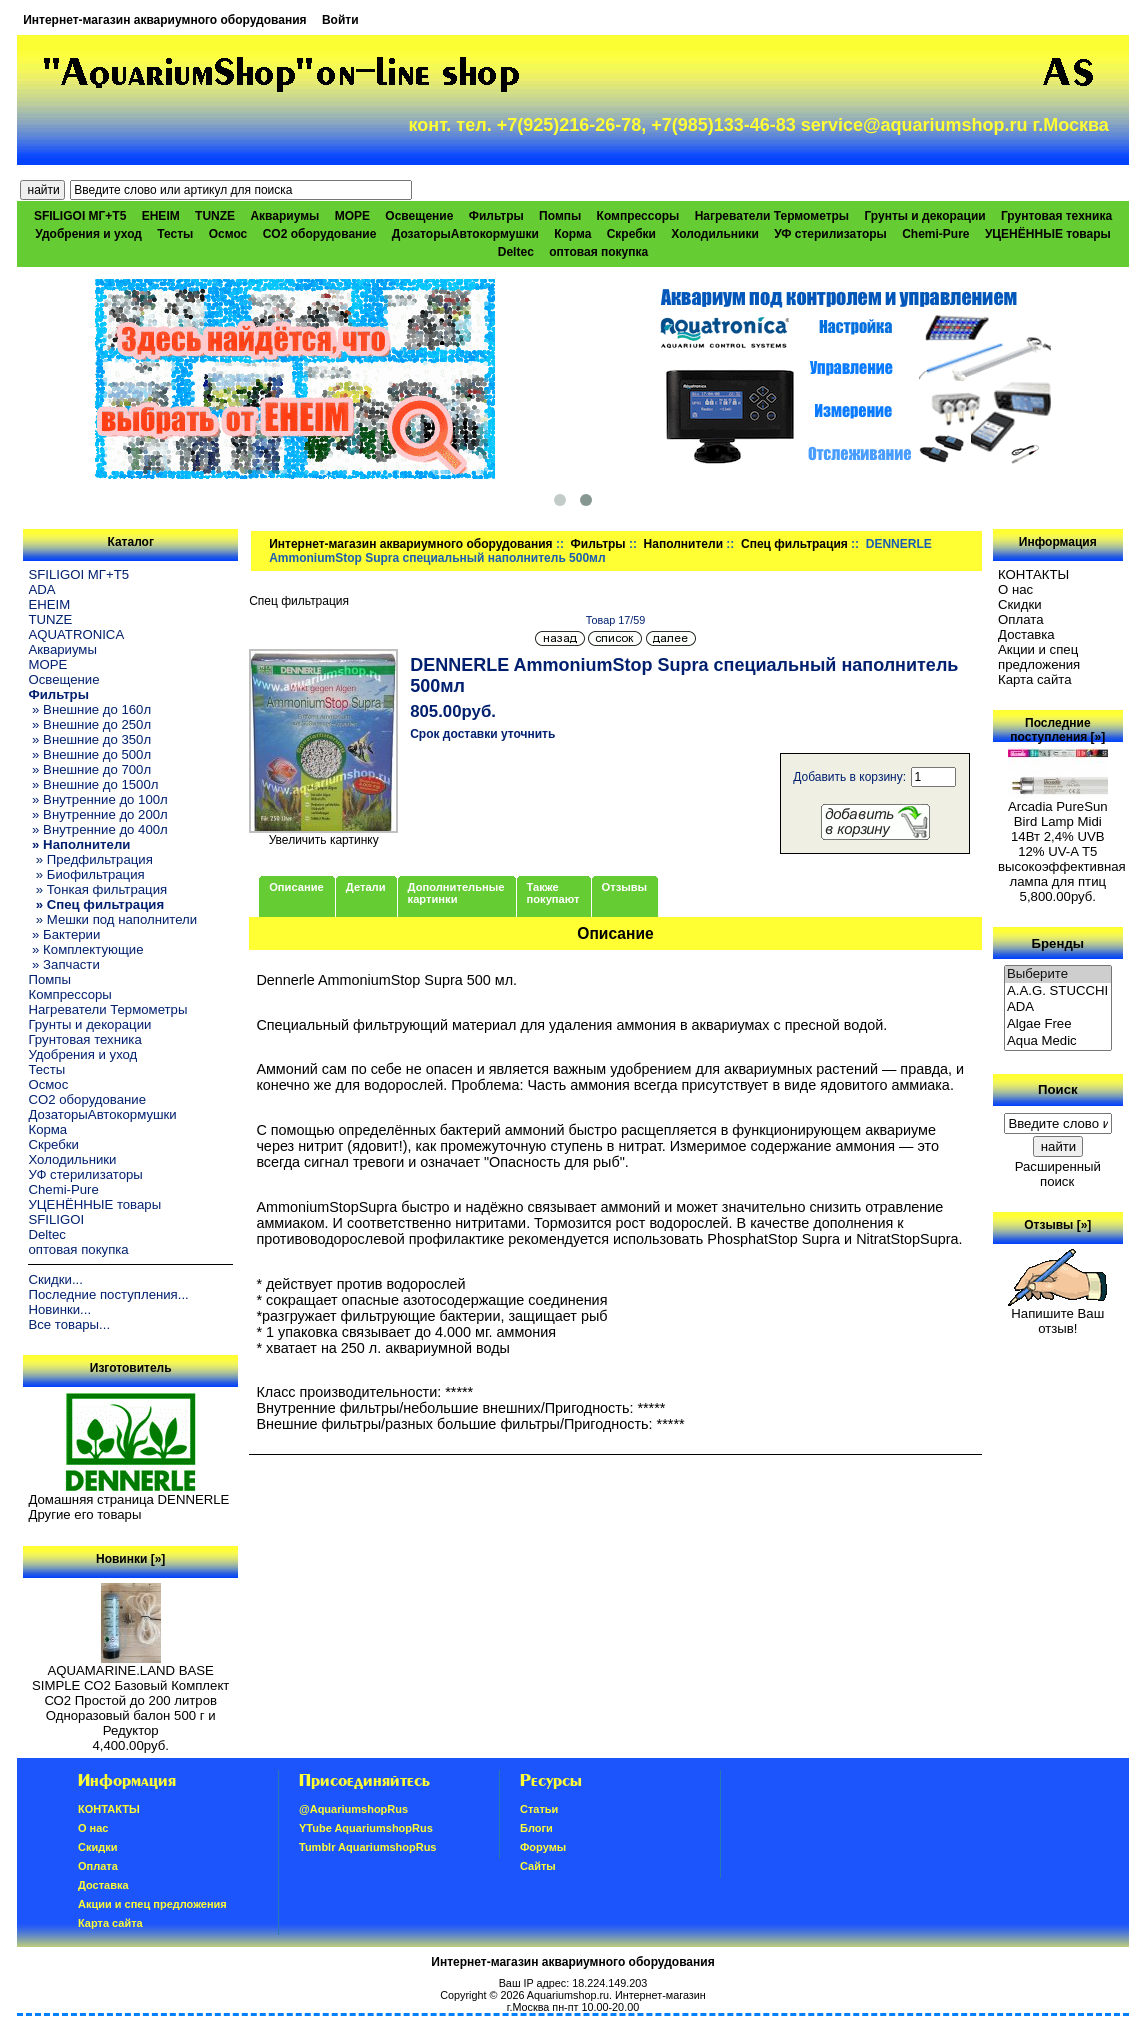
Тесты (175, 234)
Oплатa (1021, 619)
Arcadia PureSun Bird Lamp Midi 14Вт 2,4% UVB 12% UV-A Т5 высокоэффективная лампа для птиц (1062, 838)
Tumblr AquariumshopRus (368, 1847)
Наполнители (683, 544)
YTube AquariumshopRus (366, 1828)
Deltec (516, 252)
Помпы (560, 216)
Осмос (228, 234)
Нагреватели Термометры (772, 216)
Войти (340, 20)
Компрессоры (638, 216)
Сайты (538, 1866)
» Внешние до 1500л (93, 784)
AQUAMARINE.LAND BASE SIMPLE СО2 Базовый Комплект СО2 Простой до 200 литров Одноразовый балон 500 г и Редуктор (130, 1694)
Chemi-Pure (935, 234)
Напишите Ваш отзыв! (1057, 1315)
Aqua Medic (1058, 1041)
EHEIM (161, 216)
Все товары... (69, 1324)
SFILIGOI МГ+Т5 (80, 216)
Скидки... (55, 1279)
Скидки (1020, 604)
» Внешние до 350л (89, 739)
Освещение (419, 216)
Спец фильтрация (794, 544)
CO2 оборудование (320, 234)
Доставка (1026, 634)
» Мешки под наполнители (112, 919)
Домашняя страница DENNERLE (128, 1499)
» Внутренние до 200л (97, 814)
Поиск (1058, 1089)
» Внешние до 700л (89, 769)
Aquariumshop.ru (568, 1995)
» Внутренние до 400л (97, 829)
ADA (41, 589)
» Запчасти (63, 964)
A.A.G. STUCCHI (1058, 991)
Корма (572, 234)
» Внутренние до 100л (97, 799)
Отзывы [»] (1057, 1225)
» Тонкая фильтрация (97, 889)
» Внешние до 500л (89, 754)
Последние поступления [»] (1057, 730)
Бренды (1058, 942)
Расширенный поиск (1058, 1174)
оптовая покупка (598, 252)
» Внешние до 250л (89, 724)
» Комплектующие (85, 949)
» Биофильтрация (86, 874)
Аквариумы (284, 216)
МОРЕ (352, 216)
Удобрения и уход (88, 234)
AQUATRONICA (76, 634)
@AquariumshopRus (353, 1809)
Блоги (536, 1828)
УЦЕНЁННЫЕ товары (1048, 234)
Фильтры (598, 544)
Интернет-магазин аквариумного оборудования (164, 20)
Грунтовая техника (1056, 216)
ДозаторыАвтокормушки (465, 234)
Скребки (631, 234)
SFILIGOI (56, 1219)
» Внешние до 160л (89, 709)
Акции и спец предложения (1039, 657)
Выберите (1058, 974)
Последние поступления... (108, 1294)
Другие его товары (84, 1514)
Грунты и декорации (924, 216)
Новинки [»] (130, 1559)
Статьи (539, 1809)
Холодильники (715, 234)
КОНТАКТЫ (1033, 574)
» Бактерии (64, 934)
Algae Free (1058, 1024)
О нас (1015, 589)
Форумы (543, 1847)
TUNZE (215, 216)
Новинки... (59, 1309)
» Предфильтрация (90, 859)
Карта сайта (1034, 679)
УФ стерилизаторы (830, 234)
